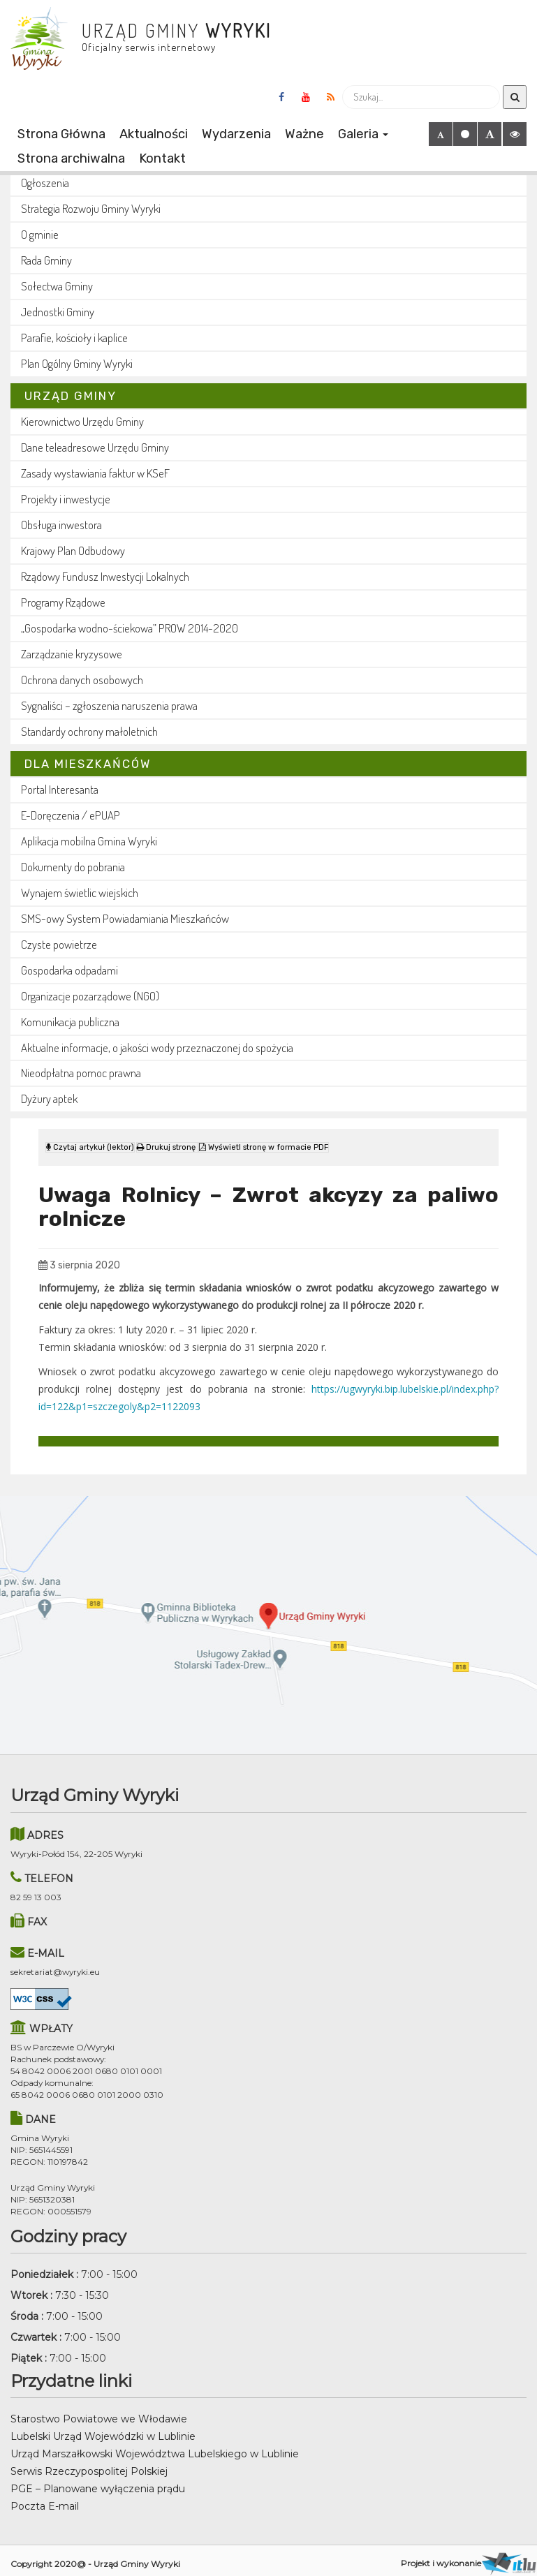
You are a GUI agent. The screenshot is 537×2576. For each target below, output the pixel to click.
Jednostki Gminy (57, 311)
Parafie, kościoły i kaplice (74, 337)
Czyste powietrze (59, 944)
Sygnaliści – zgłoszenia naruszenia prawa (109, 705)
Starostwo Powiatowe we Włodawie (98, 2412)
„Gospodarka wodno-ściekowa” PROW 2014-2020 (129, 628)
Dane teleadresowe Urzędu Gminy (95, 447)
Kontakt (162, 158)
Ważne (304, 134)
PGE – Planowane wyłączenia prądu (97, 2481)
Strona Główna (61, 134)
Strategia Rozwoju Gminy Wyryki (91, 208)
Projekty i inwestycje (65, 498)
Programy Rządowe (63, 602)
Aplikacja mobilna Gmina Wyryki (89, 841)
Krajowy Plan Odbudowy (73, 550)
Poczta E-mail (44, 2499)
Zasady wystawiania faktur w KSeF (95, 473)
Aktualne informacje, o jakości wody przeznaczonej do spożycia (157, 1047)
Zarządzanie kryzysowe (71, 653)
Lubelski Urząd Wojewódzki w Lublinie (103, 2429)
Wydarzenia (236, 134)
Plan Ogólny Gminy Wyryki (77, 363)
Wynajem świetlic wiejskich (79, 892)
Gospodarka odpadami (69, 970)
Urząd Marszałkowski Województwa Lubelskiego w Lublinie (154, 2447)
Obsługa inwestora (61, 524)
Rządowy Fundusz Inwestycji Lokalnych (105, 576)
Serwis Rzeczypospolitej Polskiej (89, 2464)
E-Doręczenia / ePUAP (70, 815)
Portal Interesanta (59, 789)
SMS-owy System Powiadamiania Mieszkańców (125, 918)
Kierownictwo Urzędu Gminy (82, 421)
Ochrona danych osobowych (82, 679)
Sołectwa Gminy (57, 286)
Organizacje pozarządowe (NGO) (90, 996)
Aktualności (153, 134)
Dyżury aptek (49, 1098)
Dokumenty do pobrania (73, 866)
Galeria (363, 134)
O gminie (40, 234)
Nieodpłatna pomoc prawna (81, 1072)
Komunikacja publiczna (70, 1021)
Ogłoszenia (45, 182)
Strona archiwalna (71, 158)
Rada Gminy (46, 260)
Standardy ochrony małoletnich (89, 731)
